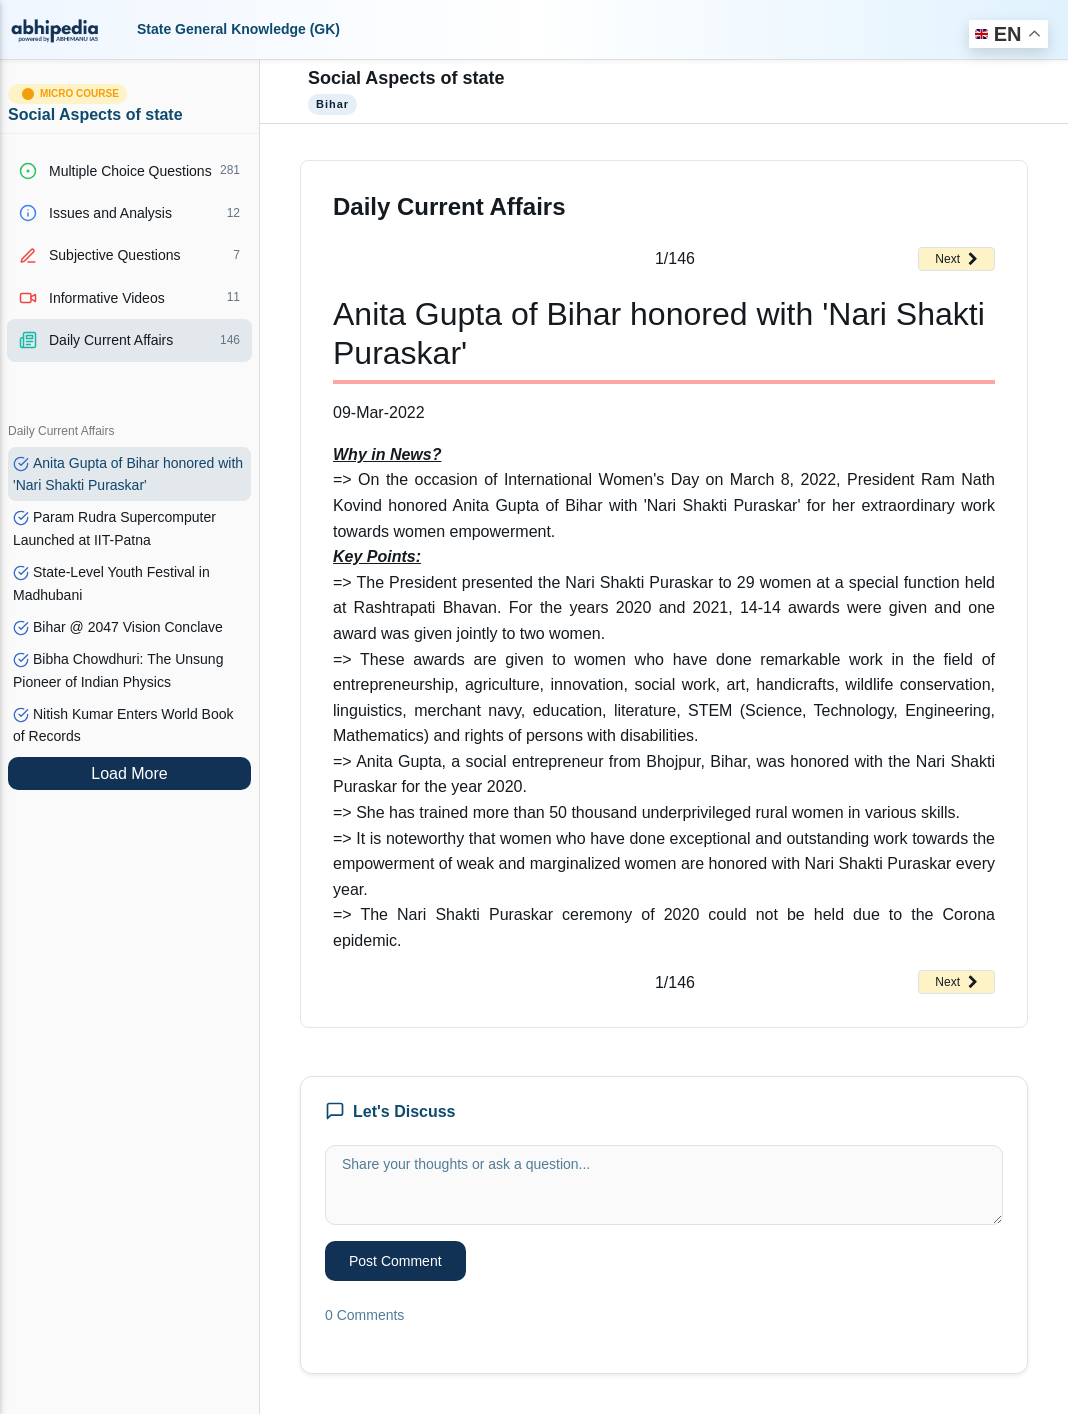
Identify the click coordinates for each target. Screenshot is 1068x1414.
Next (956, 259)
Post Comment (395, 1261)
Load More (129, 773)
